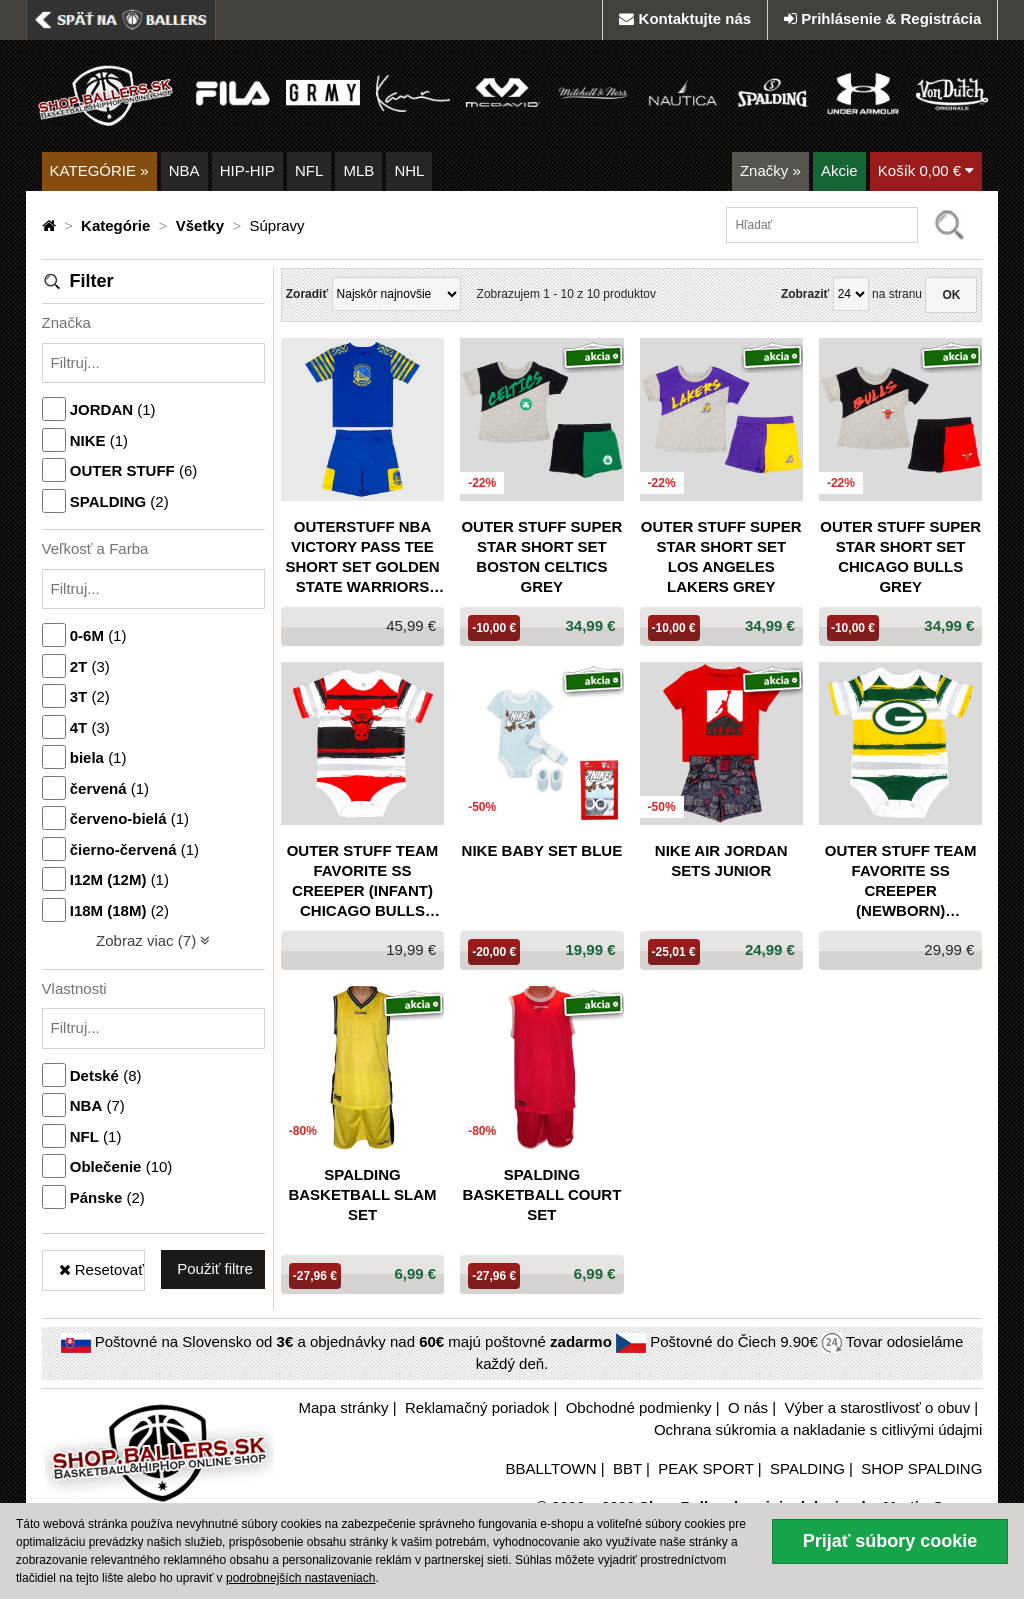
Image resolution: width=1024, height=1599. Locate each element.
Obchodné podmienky (639, 1407)
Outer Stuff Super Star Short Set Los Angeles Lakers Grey (721, 556)
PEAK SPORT (705, 1468)
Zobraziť (805, 294)
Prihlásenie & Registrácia (882, 18)
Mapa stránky (344, 1407)
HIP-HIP (247, 170)
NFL (309, 170)
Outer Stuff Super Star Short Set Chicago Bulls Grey (900, 556)
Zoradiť (307, 294)
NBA (184, 170)
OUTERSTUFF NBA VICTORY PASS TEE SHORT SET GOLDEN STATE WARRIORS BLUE (362, 557)
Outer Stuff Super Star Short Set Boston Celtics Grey (541, 556)
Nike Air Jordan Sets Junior (721, 860)
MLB (358, 170)
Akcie (839, 170)
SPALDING (807, 1468)
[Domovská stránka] (51, 225)
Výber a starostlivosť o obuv (877, 1407)
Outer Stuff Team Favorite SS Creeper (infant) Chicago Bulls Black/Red (363, 881)
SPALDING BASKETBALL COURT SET (541, 1194)
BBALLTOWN (550, 1468)
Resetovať (101, 1269)
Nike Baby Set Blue (542, 850)
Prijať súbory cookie (890, 1541)
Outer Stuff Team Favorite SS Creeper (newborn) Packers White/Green (901, 881)
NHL (409, 170)
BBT (627, 1468)
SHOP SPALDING (921, 1468)
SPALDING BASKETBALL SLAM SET (362, 1194)
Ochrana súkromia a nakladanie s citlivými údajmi (818, 1429)
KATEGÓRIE (99, 170)
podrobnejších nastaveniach (300, 1578)
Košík (926, 170)
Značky (770, 170)
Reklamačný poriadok (477, 1407)
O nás (748, 1407)
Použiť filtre (215, 1268)
